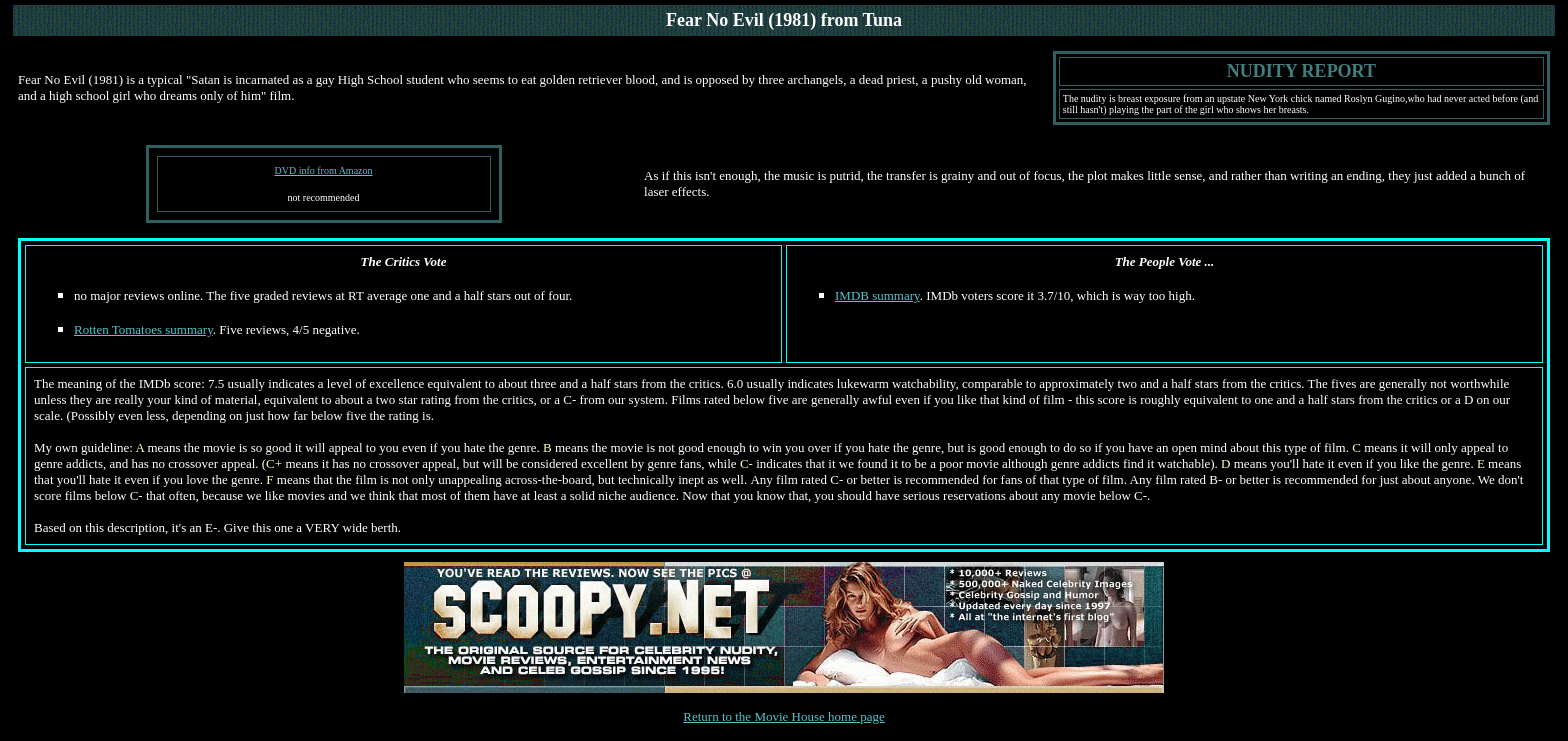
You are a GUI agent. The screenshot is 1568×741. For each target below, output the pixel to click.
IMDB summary (877, 295)
